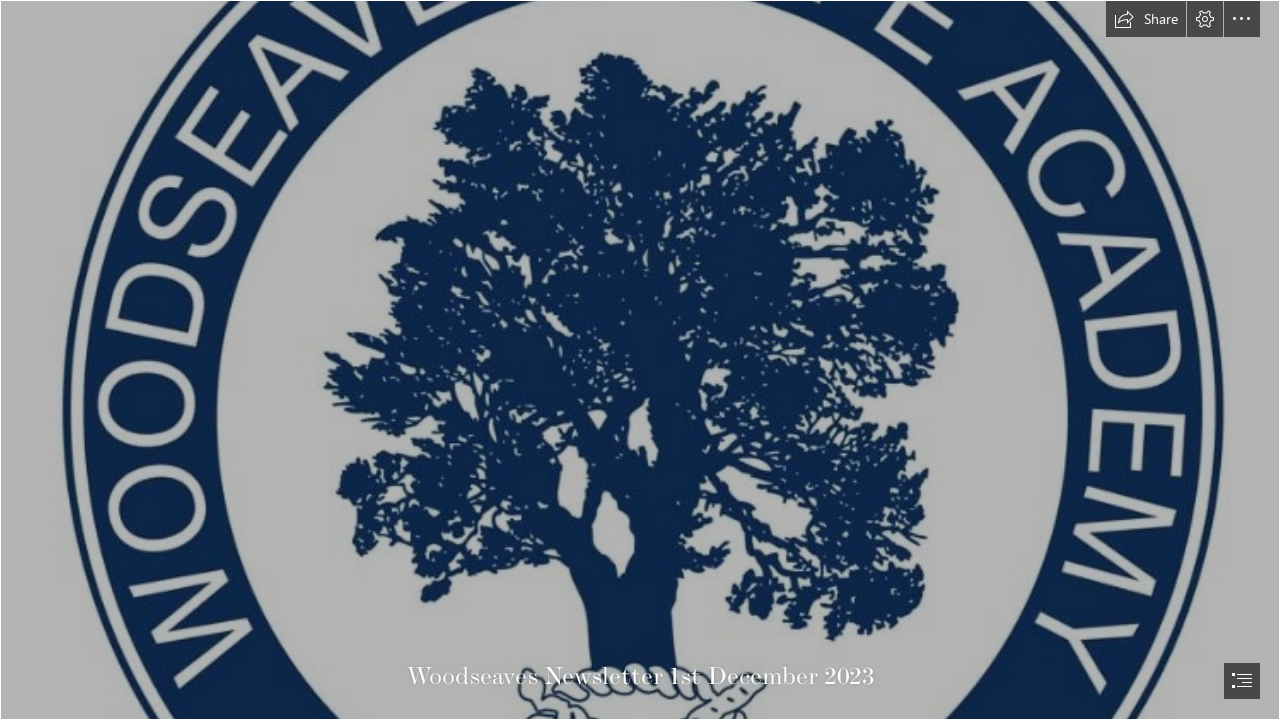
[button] (1146, 19)
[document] (640, 360)
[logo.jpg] (640, 360)
